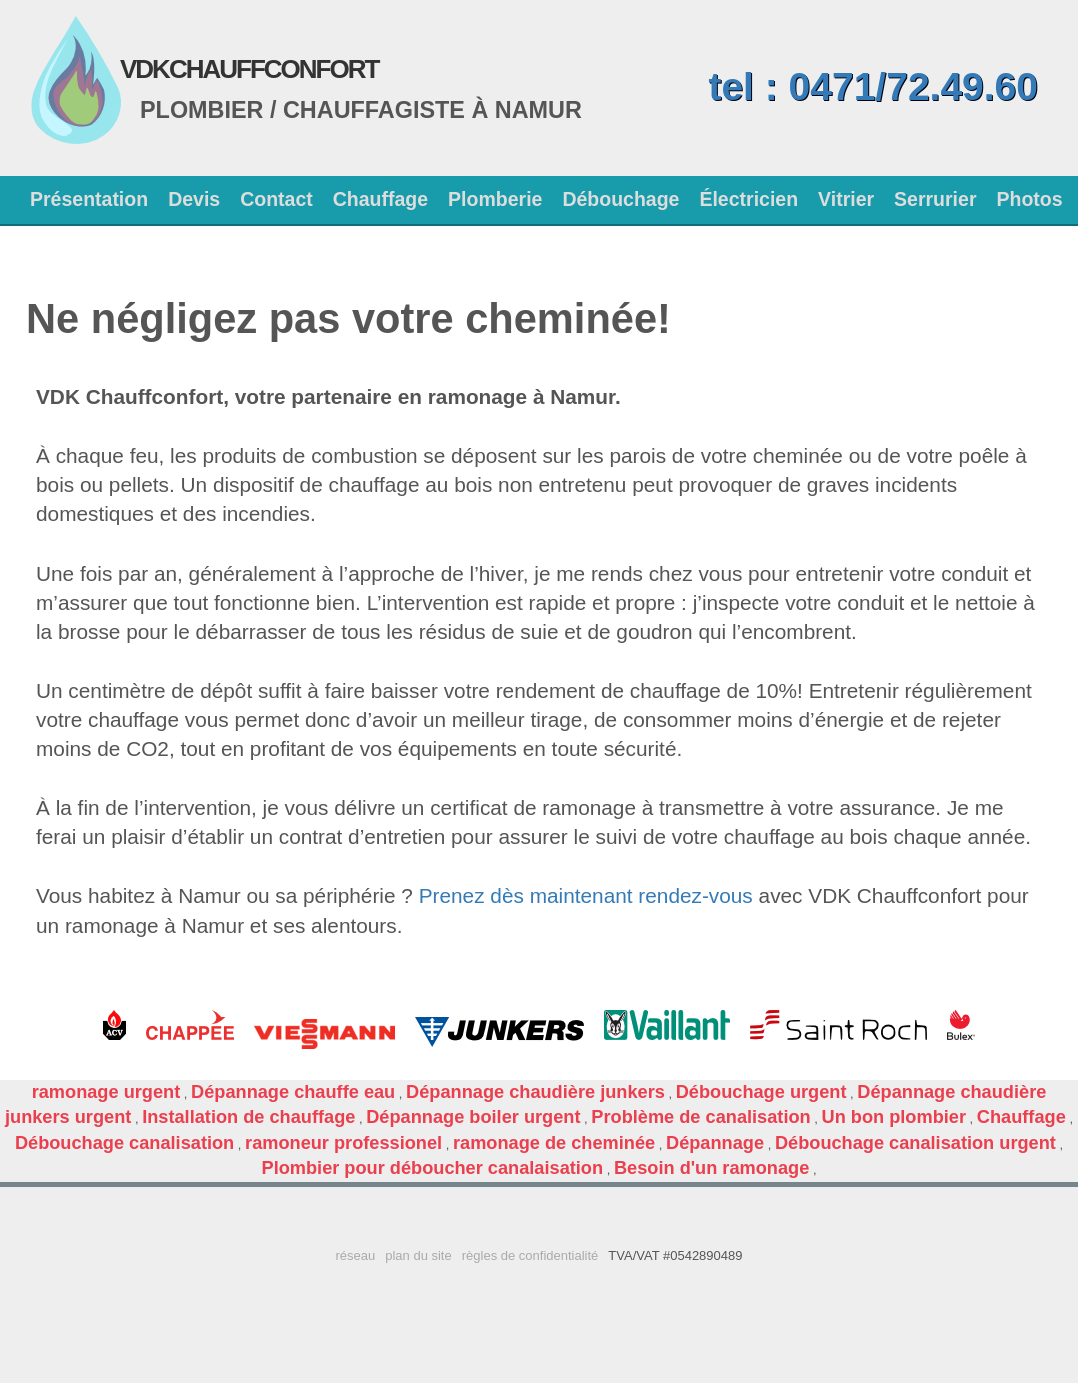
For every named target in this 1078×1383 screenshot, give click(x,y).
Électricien (748, 199)
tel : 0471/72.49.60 (873, 86)
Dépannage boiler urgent (473, 1117)
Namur (538, 110)
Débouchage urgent (761, 1092)
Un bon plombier (894, 1117)
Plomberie (495, 199)
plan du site (418, 1255)
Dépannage (715, 1143)
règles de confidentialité (530, 1255)
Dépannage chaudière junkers (535, 1092)
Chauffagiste (374, 110)
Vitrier (846, 199)
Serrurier (935, 199)
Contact (276, 199)
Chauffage (380, 199)
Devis (194, 199)
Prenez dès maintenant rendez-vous (586, 895)
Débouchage (620, 199)
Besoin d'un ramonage (711, 1168)
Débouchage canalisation (124, 1143)
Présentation (89, 199)
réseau (355, 1255)
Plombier (201, 110)
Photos (1029, 199)
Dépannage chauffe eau (293, 1092)
